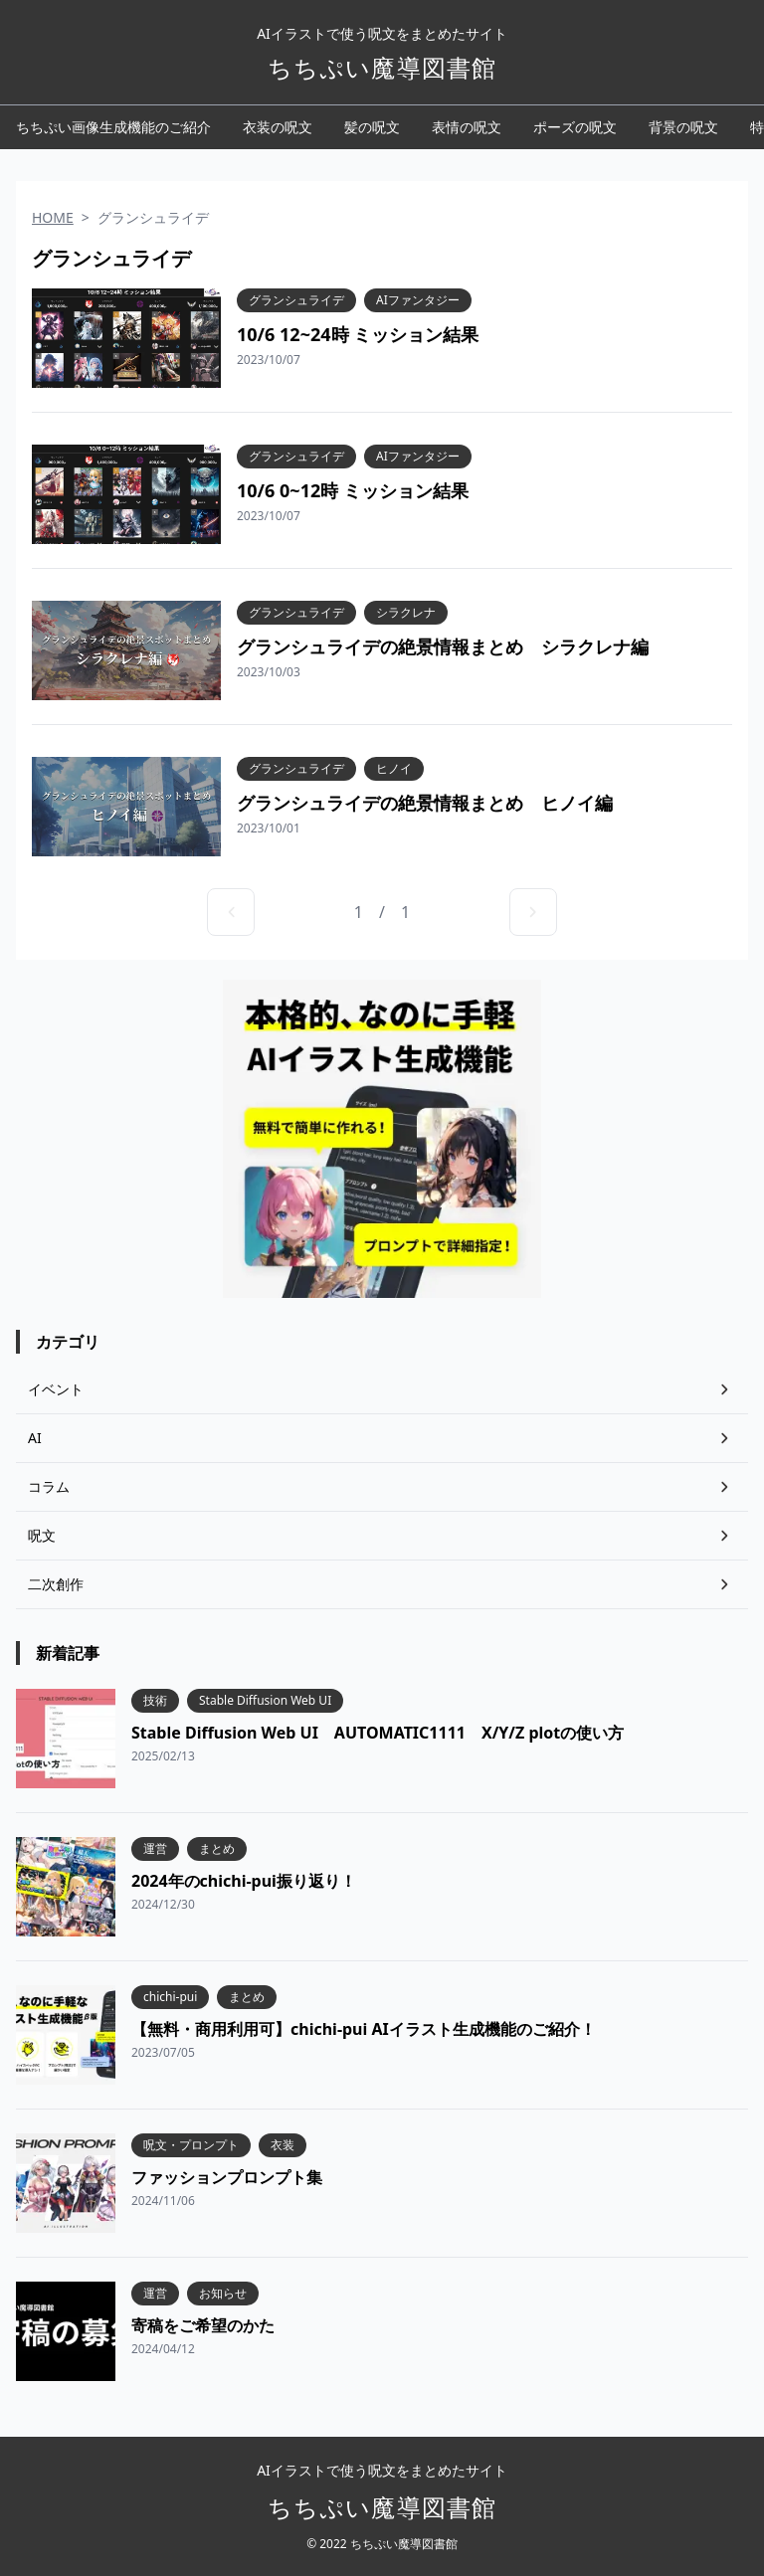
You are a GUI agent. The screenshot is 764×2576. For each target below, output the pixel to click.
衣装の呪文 (277, 126)
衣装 (282, 2145)
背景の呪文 (683, 126)
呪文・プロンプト (191, 2145)
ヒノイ (394, 769)
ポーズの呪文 (575, 126)
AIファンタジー (418, 300)
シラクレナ (406, 613)
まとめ (217, 1849)
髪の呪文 (372, 126)
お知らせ (223, 2293)
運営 (155, 1849)
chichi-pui (170, 1997)
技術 (155, 1701)
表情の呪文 (466, 126)
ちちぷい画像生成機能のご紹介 (113, 126)
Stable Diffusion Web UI (265, 1701)
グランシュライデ (296, 300)
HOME (53, 217)
